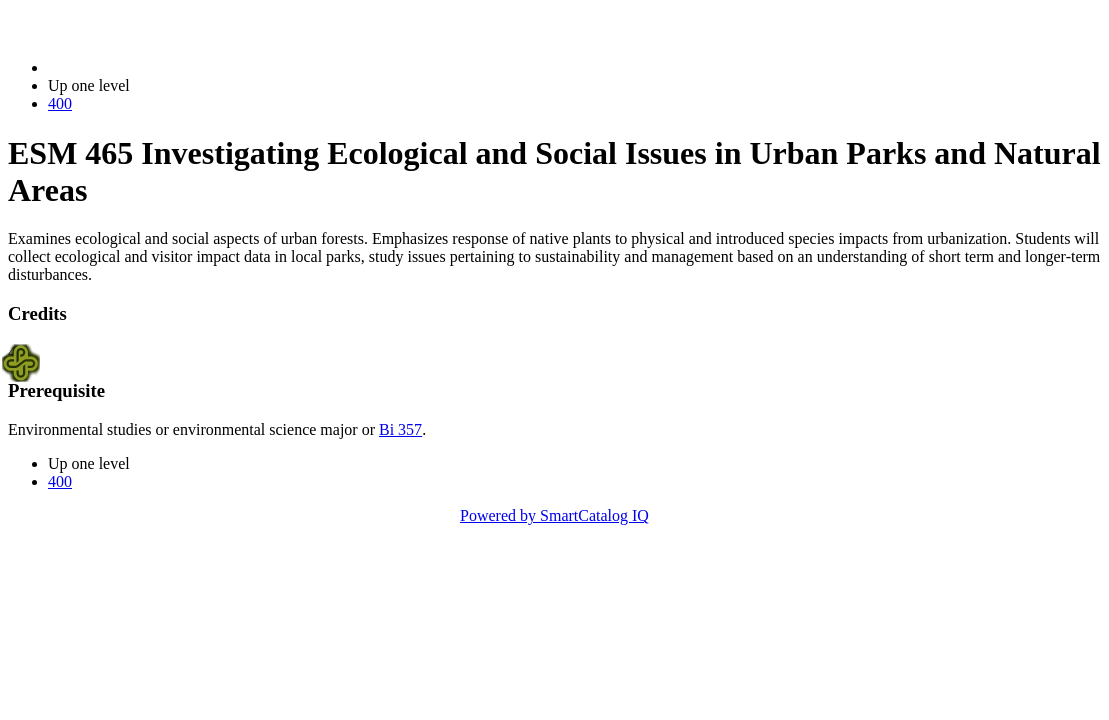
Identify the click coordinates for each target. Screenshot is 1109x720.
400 (60, 103)
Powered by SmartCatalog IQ (554, 515)
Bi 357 (400, 429)
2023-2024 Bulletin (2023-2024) (152, 67)
